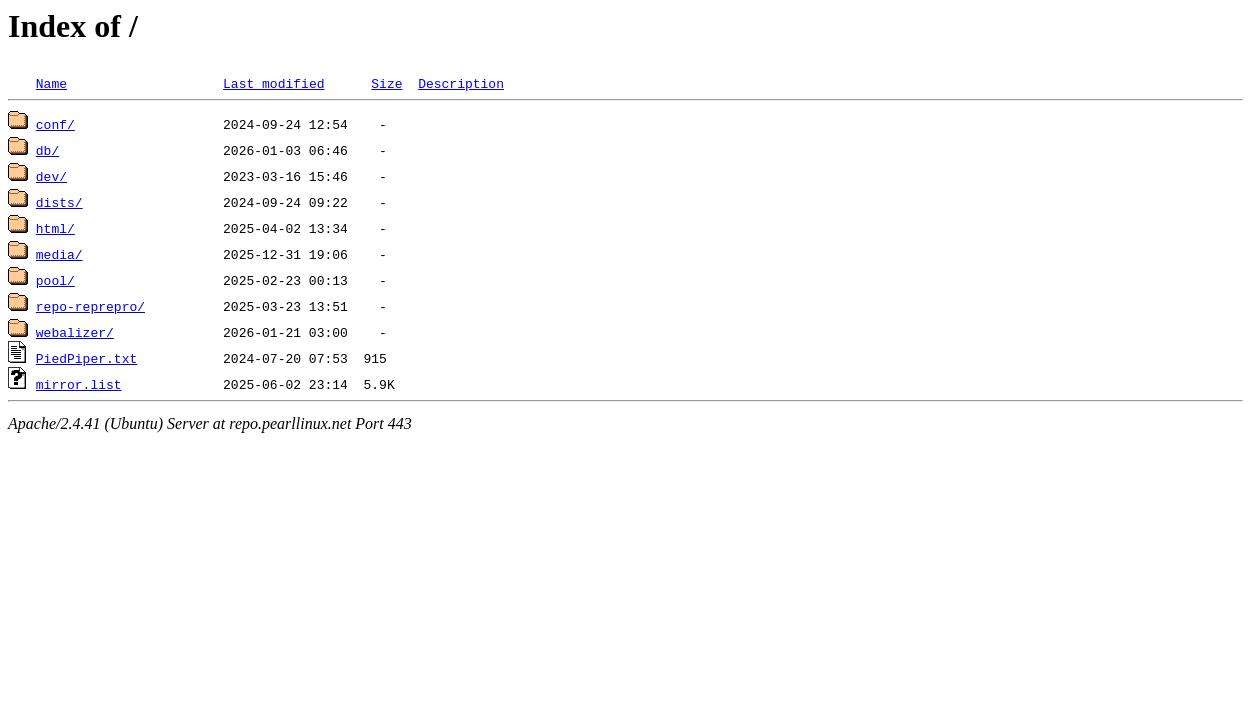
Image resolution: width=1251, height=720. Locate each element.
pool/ (55, 280)
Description (461, 83)
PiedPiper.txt (86, 358)
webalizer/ (75, 332)
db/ (47, 150)
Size (386, 83)
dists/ (59, 202)
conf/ (55, 124)
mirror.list (79, 384)
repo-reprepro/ (90, 306)
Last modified (273, 83)
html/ (55, 228)
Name (51, 83)
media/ (59, 254)
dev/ (51, 176)
